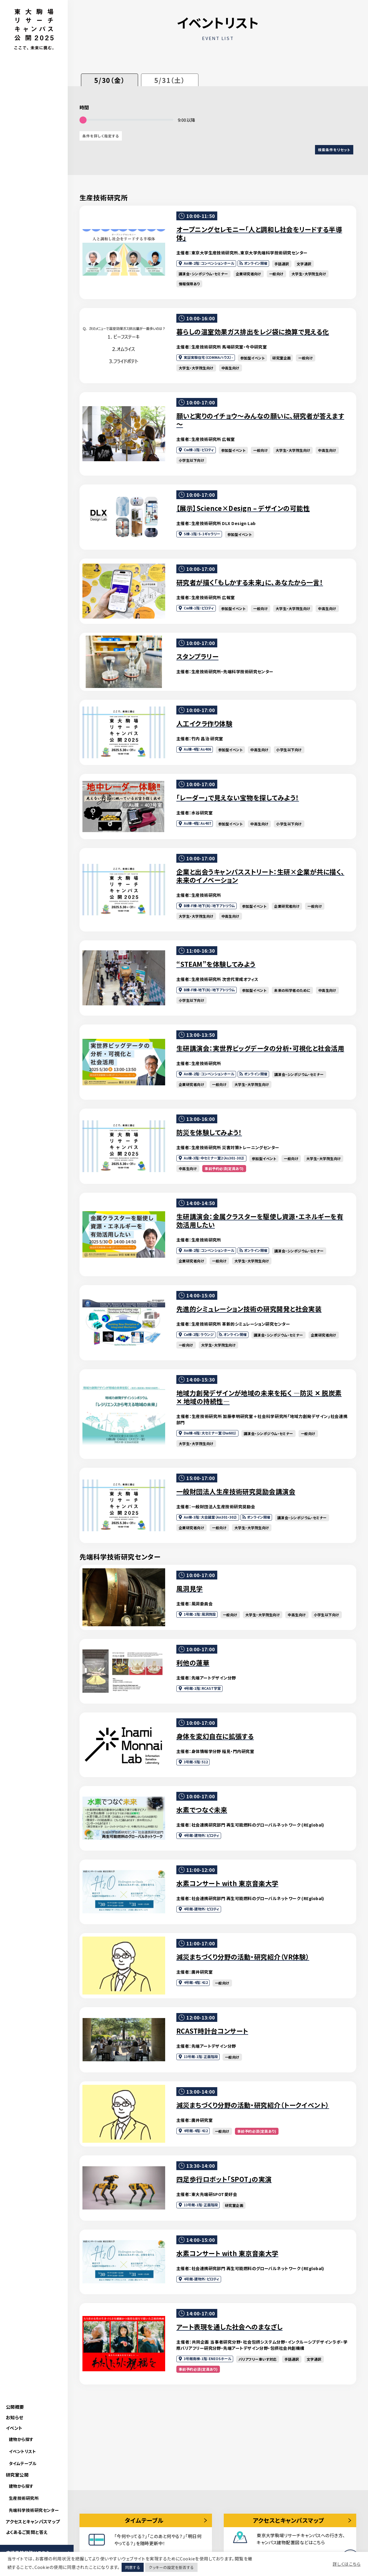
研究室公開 (17, 2475)
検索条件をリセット (334, 149)
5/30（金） (109, 80)
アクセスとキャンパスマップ (33, 2521)
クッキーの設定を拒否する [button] (171, 2567)
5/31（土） (169, 80)
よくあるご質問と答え (27, 2532)
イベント (14, 2428)
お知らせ (14, 2417)
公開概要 (15, 2407)
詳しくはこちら (347, 2564)
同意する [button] (132, 2567)
